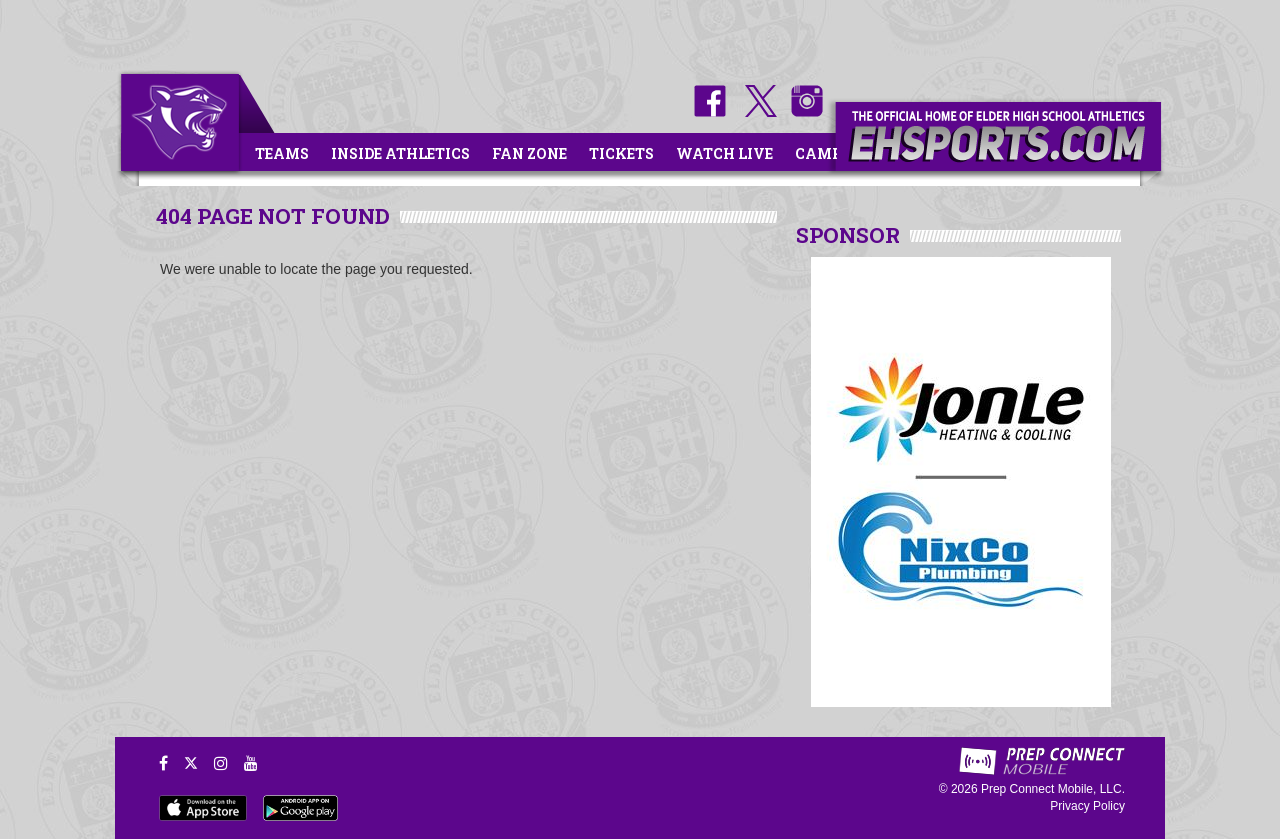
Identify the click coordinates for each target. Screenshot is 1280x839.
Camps (823, 153)
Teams (282, 153)
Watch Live (724, 153)
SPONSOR (848, 235)
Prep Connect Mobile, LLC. (1053, 789)
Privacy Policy (1087, 806)
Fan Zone (529, 153)
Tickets (621, 153)
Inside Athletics (400, 153)
